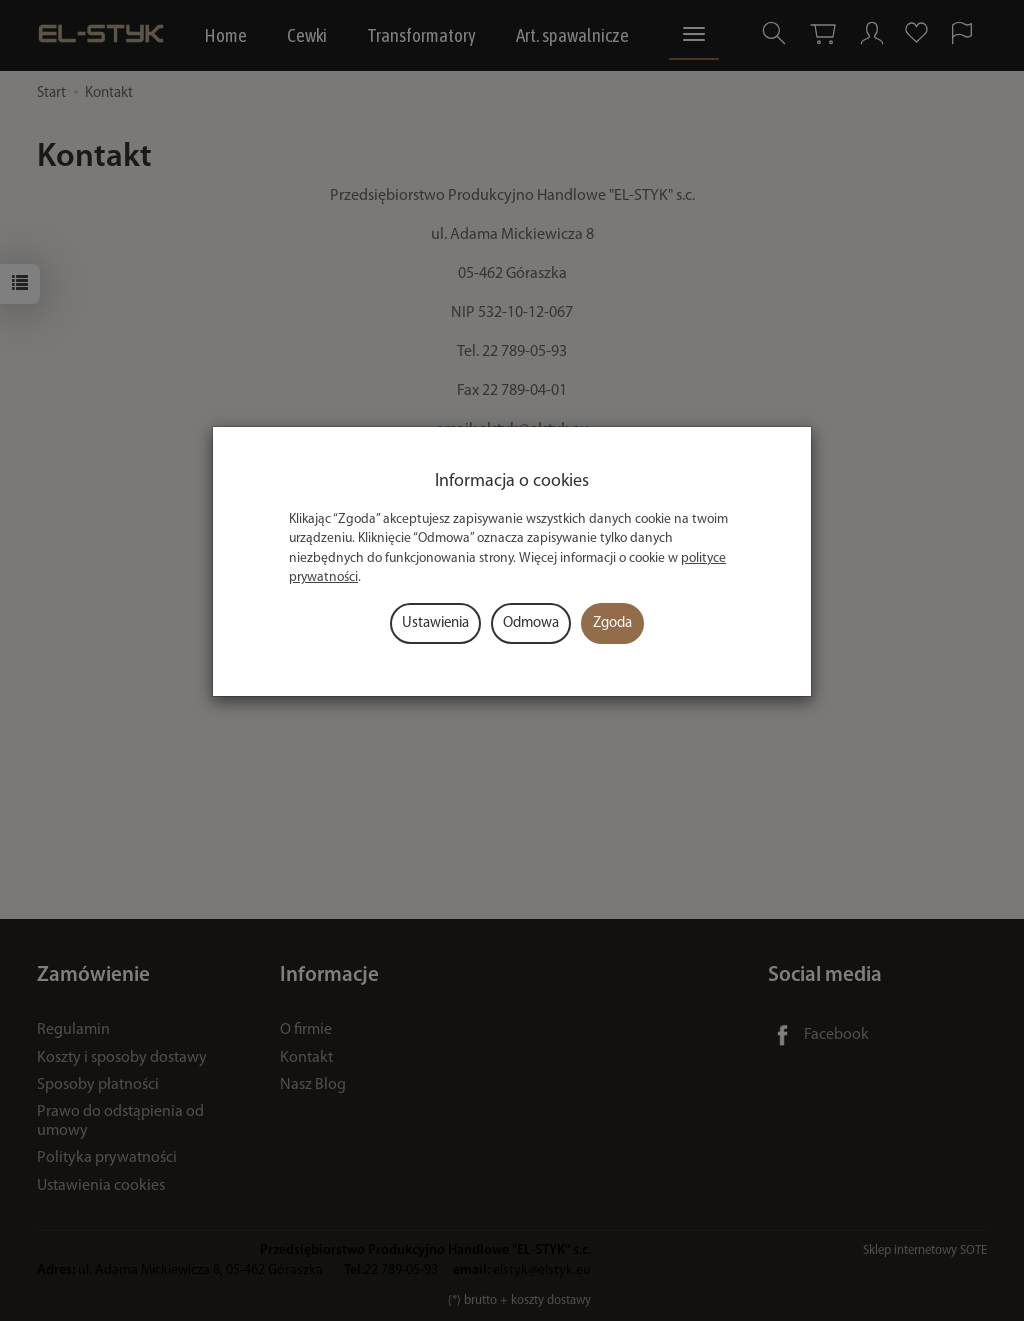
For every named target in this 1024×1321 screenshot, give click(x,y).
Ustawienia (435, 623)
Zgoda (612, 623)
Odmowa (531, 623)
